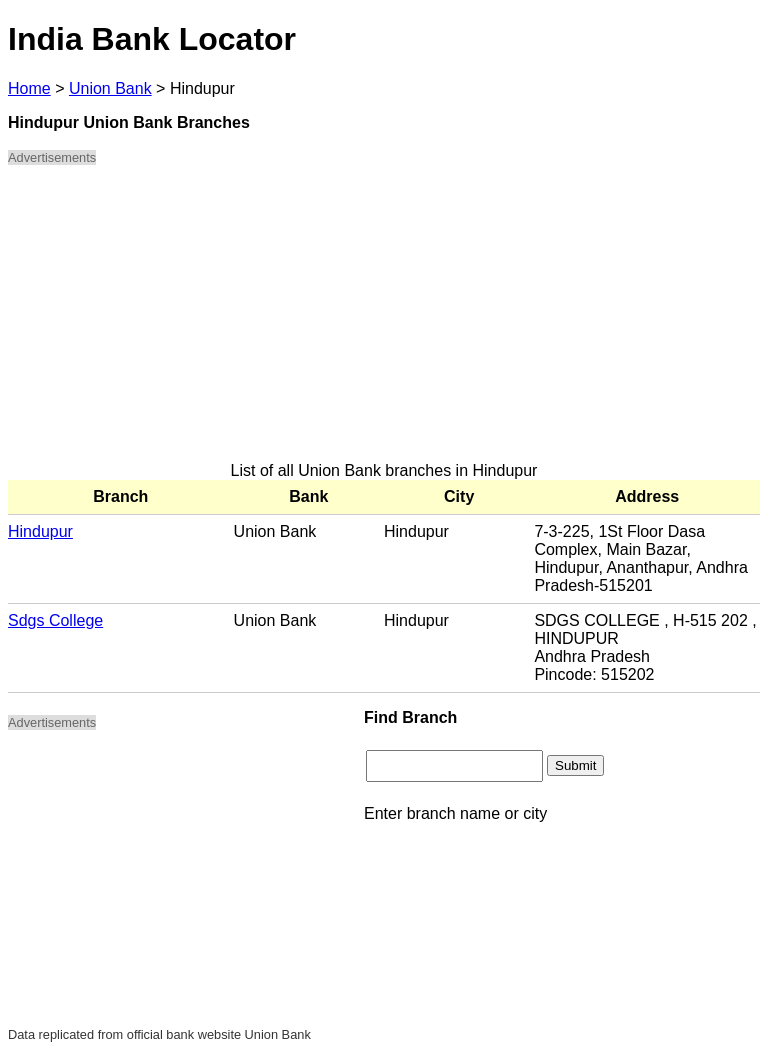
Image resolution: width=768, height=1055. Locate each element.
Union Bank (110, 88)
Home (29, 88)
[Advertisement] (384, 322)
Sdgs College (55, 620)
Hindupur (40, 531)
